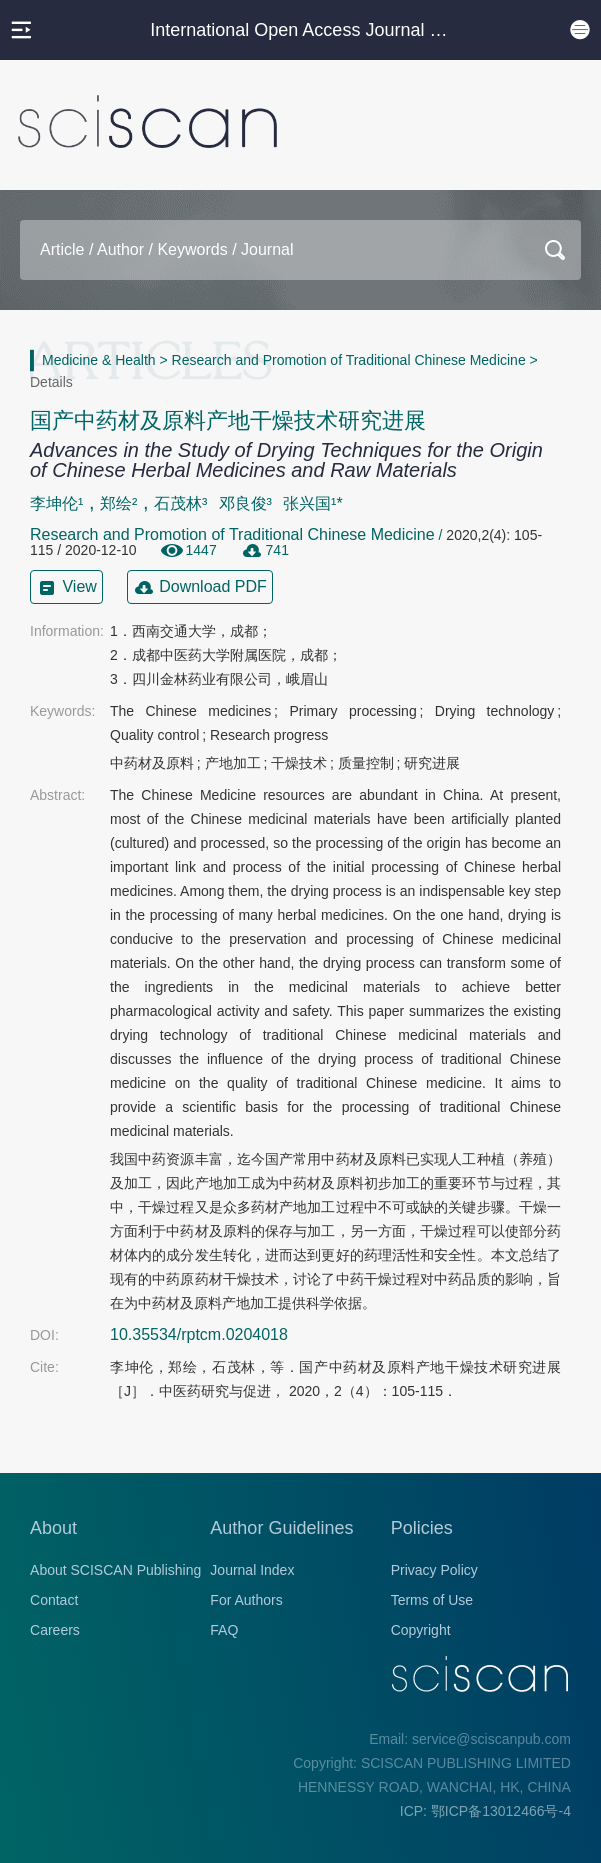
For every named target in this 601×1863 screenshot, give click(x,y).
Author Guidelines (281, 1528)
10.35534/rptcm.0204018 (199, 1334)
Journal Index (252, 1570)
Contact (54, 1600)
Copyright (421, 1630)
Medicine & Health (99, 360)
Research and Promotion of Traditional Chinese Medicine (349, 360)
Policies (422, 1528)
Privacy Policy (434, 1570)
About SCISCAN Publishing (115, 1570)
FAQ (224, 1630)
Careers (55, 1630)
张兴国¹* (313, 503)
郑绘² (118, 503)
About (53, 1528)
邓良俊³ (245, 503)
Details (51, 382)
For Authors (246, 1600)
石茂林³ (180, 503)
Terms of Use (432, 1600)
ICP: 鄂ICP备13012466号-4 (485, 1811)
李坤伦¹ (56, 503)
